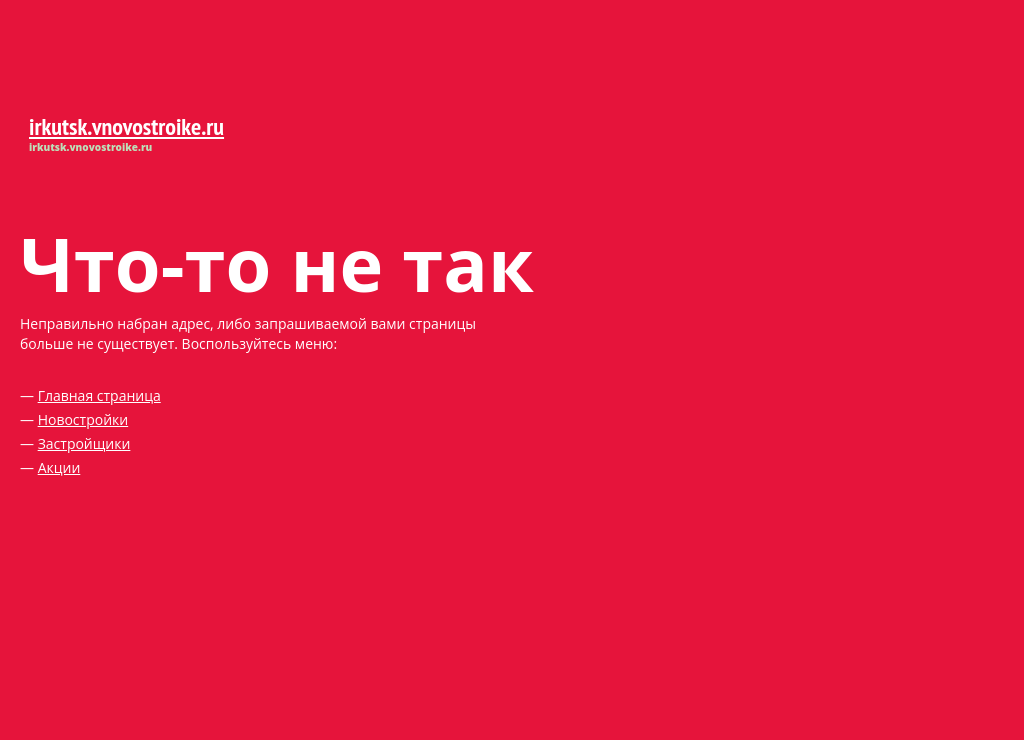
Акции (59, 467)
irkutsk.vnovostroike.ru (126, 126)
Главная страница (99, 395)
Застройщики (84, 443)
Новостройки (83, 419)
